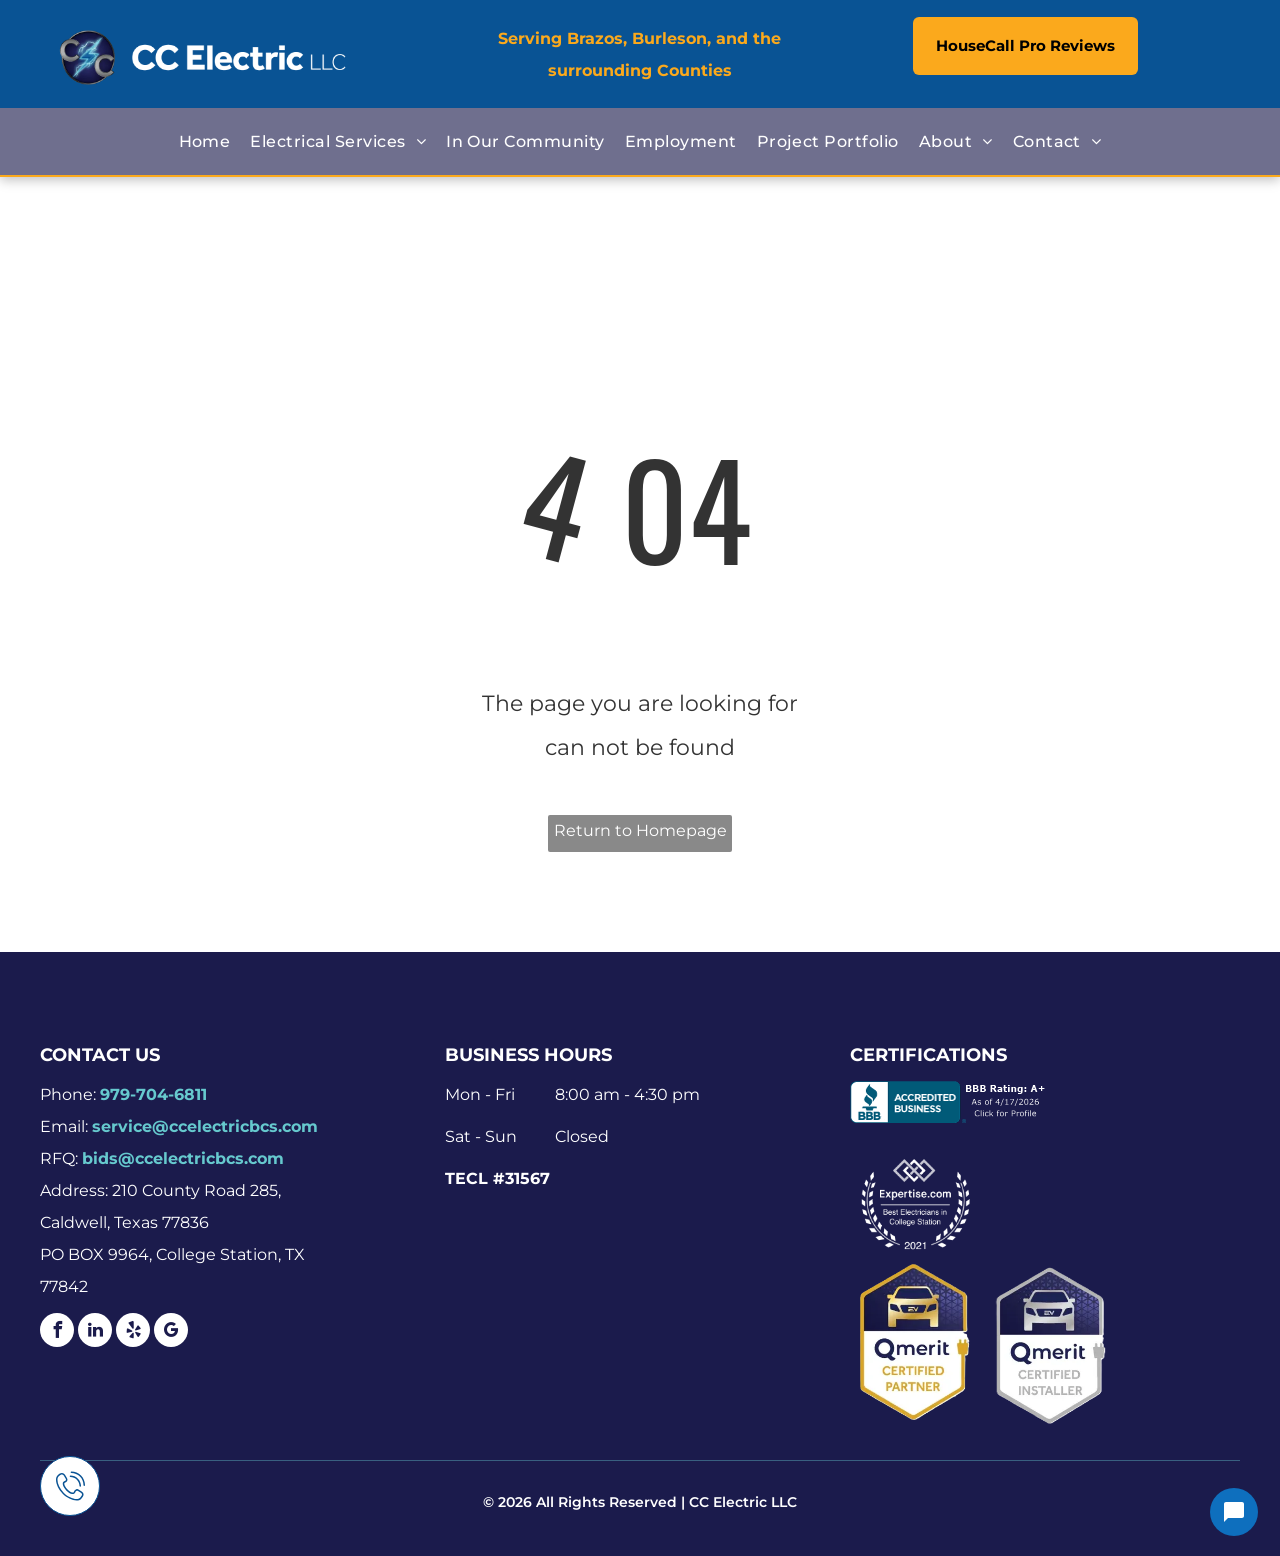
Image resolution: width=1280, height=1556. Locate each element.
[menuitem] (205, 142)
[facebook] (57, 1332)
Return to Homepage (640, 830)
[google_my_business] (171, 1332)
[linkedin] (95, 1332)
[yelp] (133, 1332)
